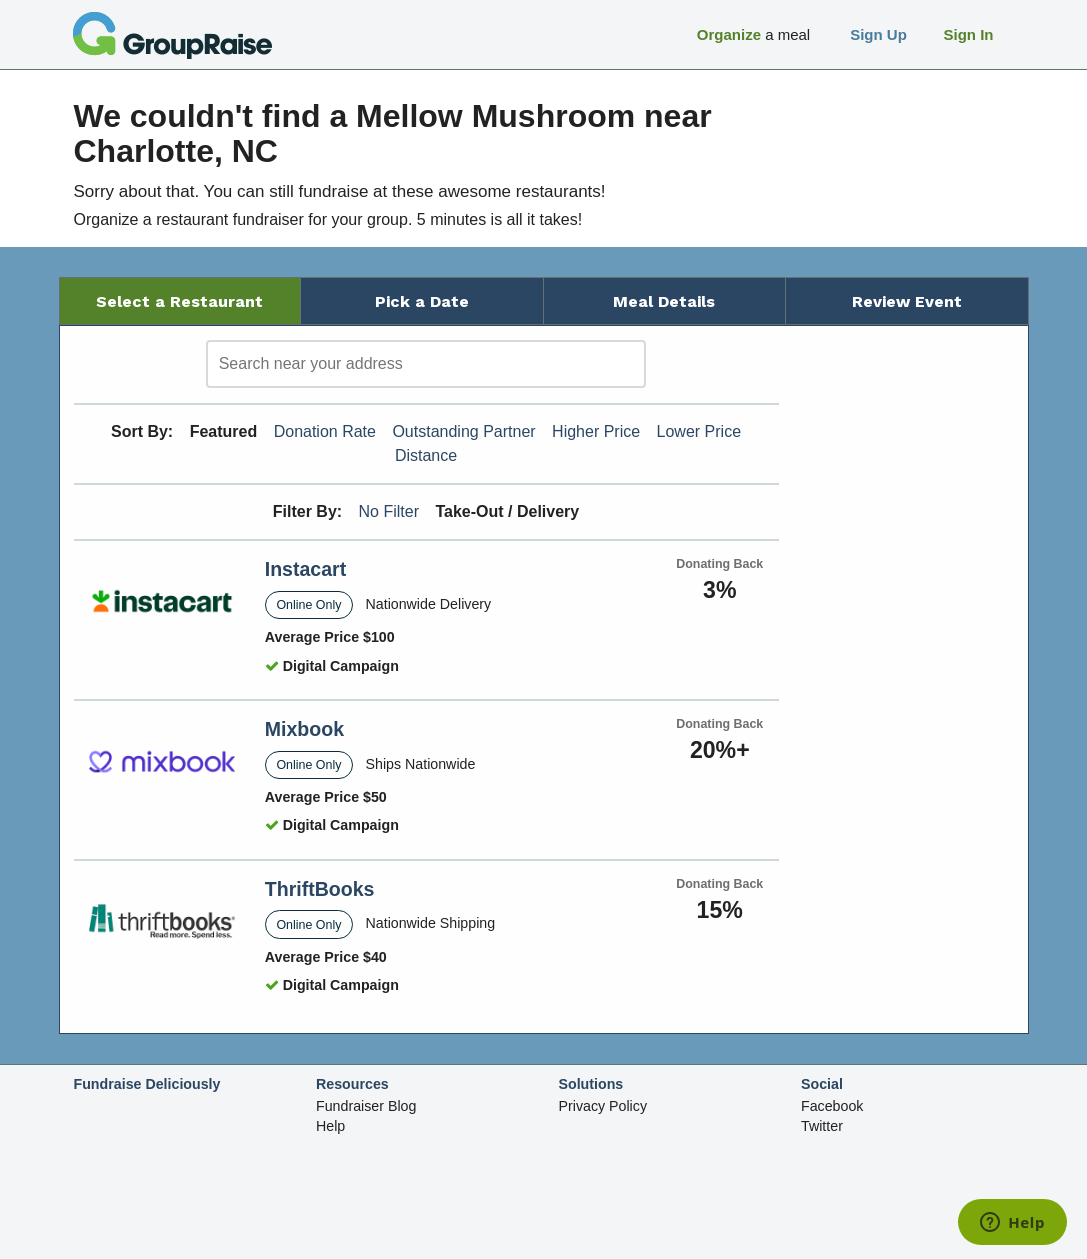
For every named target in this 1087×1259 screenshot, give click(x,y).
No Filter (389, 511)
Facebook (832, 1106)
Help (330, 1126)
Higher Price (596, 431)
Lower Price (699, 431)
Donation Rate (325, 431)
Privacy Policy (603, 1106)
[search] (426, 364)
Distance (426, 455)
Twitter (822, 1126)
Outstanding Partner (463, 431)
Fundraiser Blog (366, 1106)
